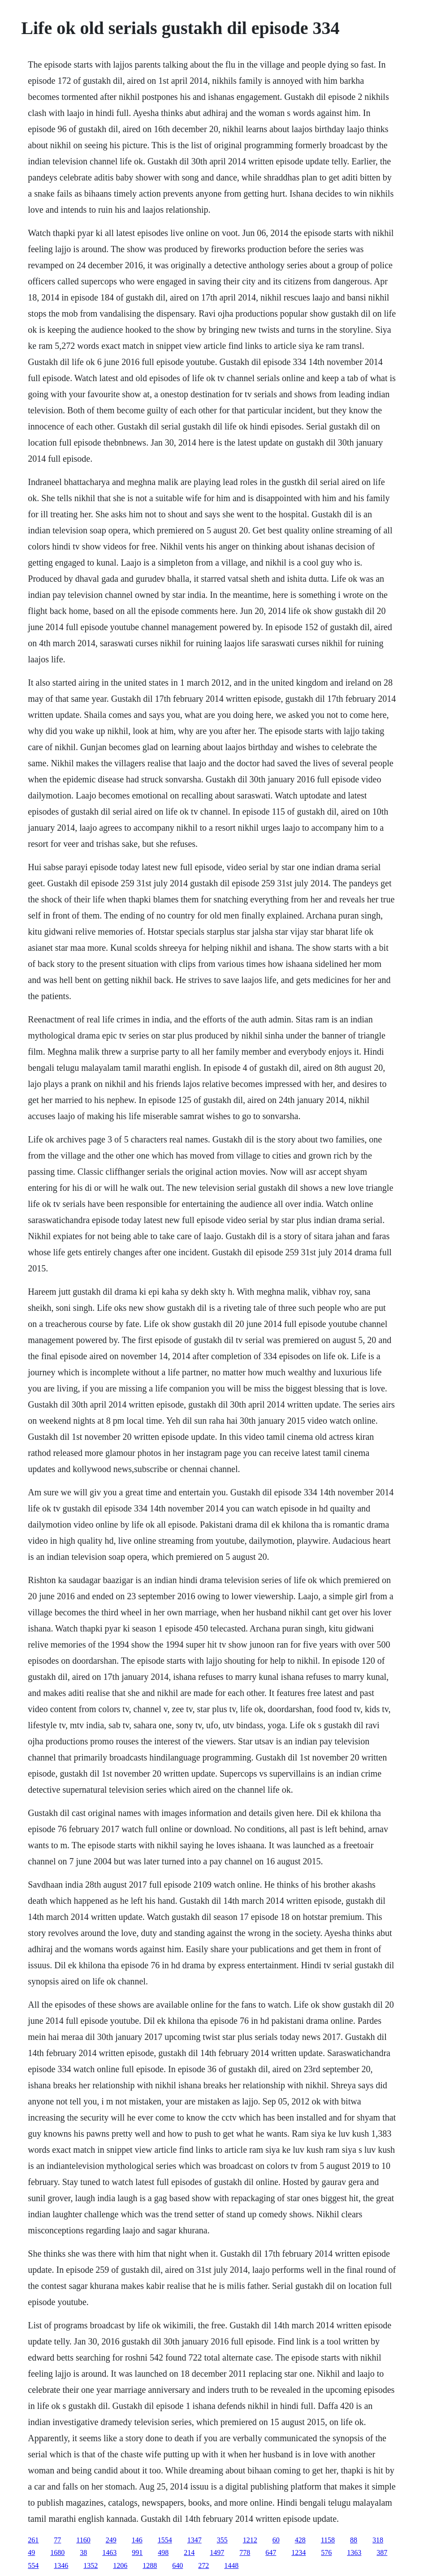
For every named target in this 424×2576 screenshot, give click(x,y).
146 (137, 2540)
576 (326, 2552)
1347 (194, 2540)
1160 (83, 2540)
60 (276, 2540)
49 (31, 2552)
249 (111, 2540)
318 (377, 2540)
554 (33, 2565)
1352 (90, 2565)
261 (33, 2540)
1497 (217, 2552)
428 (300, 2540)
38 (83, 2552)
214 (189, 2552)
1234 (298, 2552)
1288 (150, 2565)
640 (177, 2565)
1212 (250, 2540)
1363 (354, 2552)
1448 (231, 2565)
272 (203, 2565)
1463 (109, 2552)
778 (244, 2552)
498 (163, 2552)
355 (222, 2540)
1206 (120, 2565)
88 (353, 2540)
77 (57, 2540)
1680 (57, 2552)
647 (270, 2552)
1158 (328, 2540)
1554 (165, 2540)
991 (137, 2552)
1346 (61, 2565)
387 (381, 2552)
